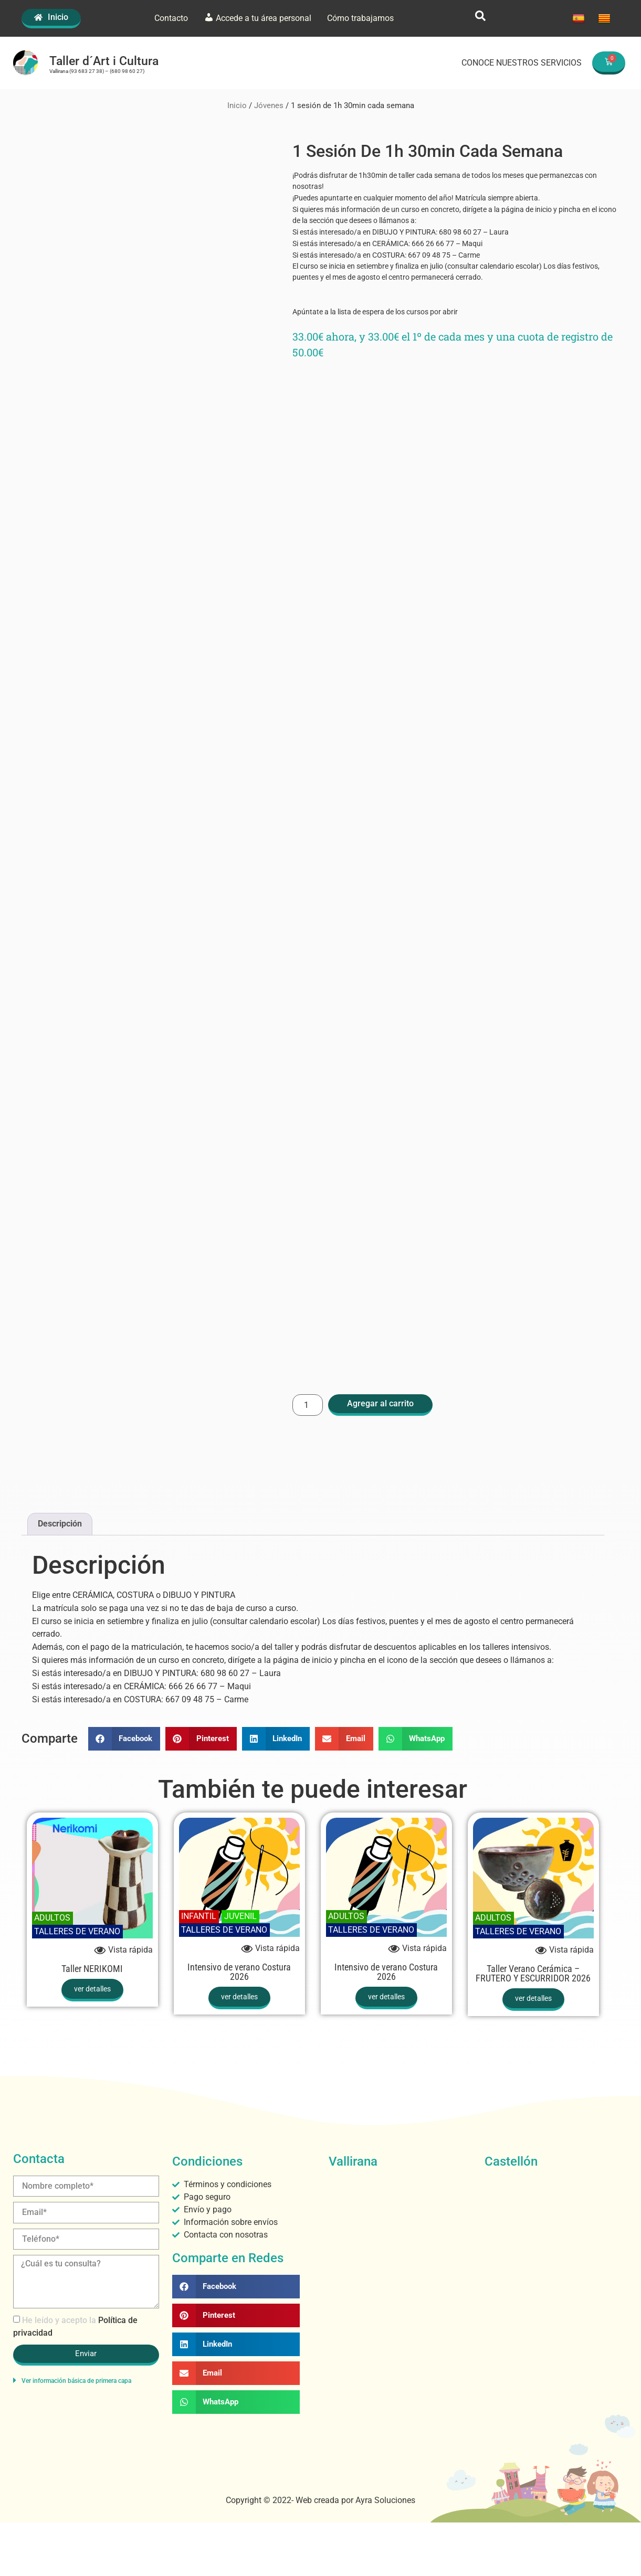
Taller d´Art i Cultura (104, 61)
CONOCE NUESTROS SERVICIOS (521, 63)
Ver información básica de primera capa (76, 2380)
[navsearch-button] (480, 18)
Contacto (171, 18)
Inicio (237, 105)
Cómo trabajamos (360, 18)
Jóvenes (268, 105)
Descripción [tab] (60, 1523)
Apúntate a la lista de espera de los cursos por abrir (375, 311)
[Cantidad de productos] (307, 1404)
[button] (124, 1738)
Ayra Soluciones (385, 2500)
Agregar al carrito (380, 1403)
